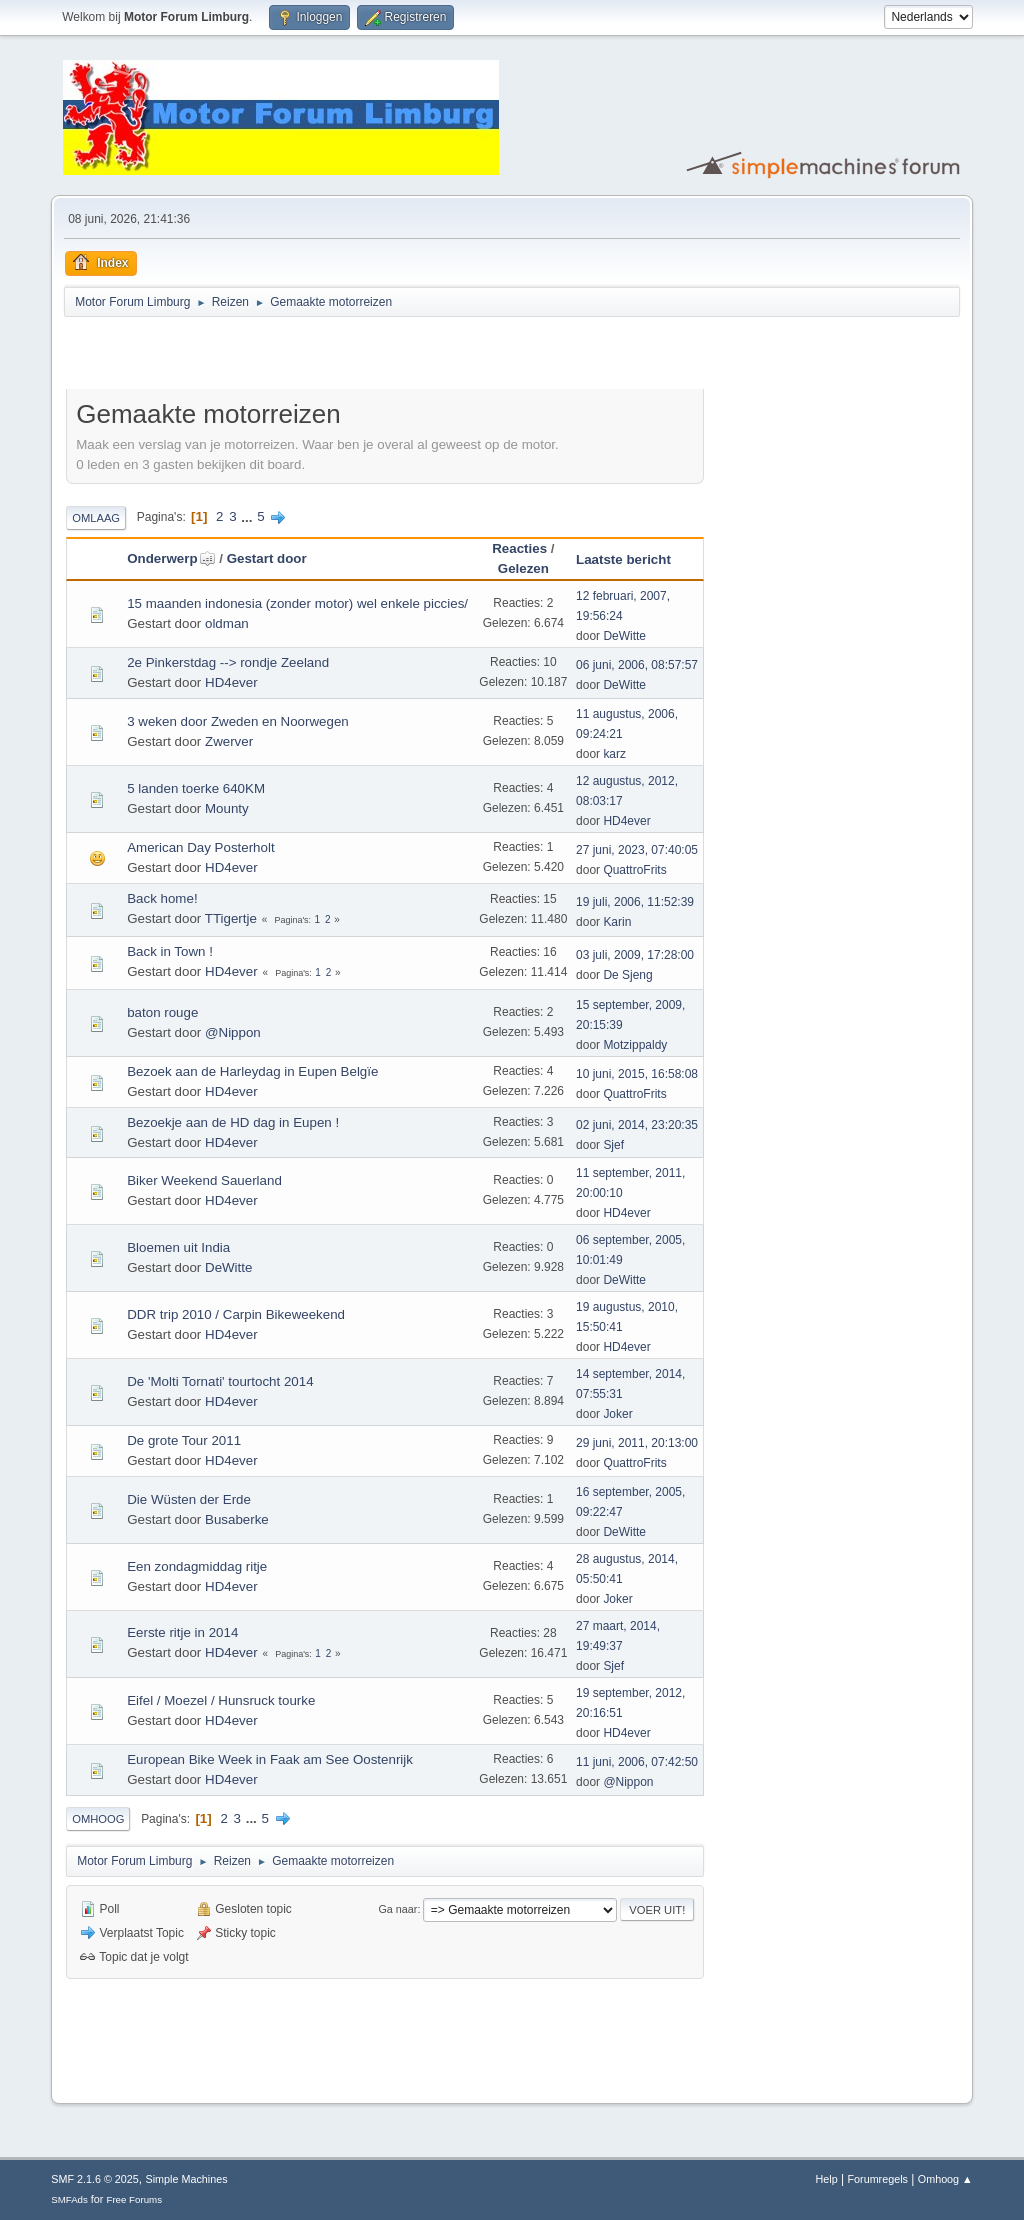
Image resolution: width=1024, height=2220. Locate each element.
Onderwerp (171, 558)
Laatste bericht (623, 559)
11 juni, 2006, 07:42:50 (637, 1762)
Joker (617, 1414)
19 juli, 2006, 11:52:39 (635, 902)
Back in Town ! (170, 951)
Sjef (613, 1145)
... (248, 516)
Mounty (227, 808)
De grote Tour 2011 (184, 1440)
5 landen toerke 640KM (196, 788)
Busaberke (237, 1519)
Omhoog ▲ (945, 2179)
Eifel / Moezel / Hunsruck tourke (221, 1700)
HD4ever (231, 682)
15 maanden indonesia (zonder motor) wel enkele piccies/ (297, 603)
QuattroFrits (634, 870)
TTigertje (231, 918)
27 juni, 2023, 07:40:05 (637, 850)
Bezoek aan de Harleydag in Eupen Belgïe (252, 1071)
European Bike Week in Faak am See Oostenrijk (270, 1759)
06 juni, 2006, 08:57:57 (637, 665)
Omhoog (98, 1819)
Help (827, 2179)
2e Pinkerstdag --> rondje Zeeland (228, 662)
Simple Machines (187, 2179)
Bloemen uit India (178, 1247)
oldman (227, 623)
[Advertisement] (300, 356)
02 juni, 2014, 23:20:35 (637, 1125)
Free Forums (134, 2199)
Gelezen (523, 568)
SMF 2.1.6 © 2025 (95, 2179)
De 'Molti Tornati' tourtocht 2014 (220, 1381)
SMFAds (69, 2199)
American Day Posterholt (200, 847)
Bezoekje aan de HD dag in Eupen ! (233, 1122)
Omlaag (96, 518)
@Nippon (233, 1032)
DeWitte (624, 636)
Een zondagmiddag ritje (197, 1566)
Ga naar (397, 1909)
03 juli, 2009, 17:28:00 (635, 955)
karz (614, 754)
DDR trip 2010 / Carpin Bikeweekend (236, 1314)
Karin (617, 922)
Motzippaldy (635, 1045)
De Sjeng (627, 975)
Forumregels (877, 2179)
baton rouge (162, 1012)
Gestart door (267, 558)
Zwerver (229, 741)
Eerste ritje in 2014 (182, 1632)
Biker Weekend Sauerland (204, 1180)
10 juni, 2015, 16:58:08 (637, 1074)
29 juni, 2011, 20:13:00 (637, 1443)
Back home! (162, 898)
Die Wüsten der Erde (189, 1499)
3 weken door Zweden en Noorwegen (238, 721)
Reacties (519, 548)
